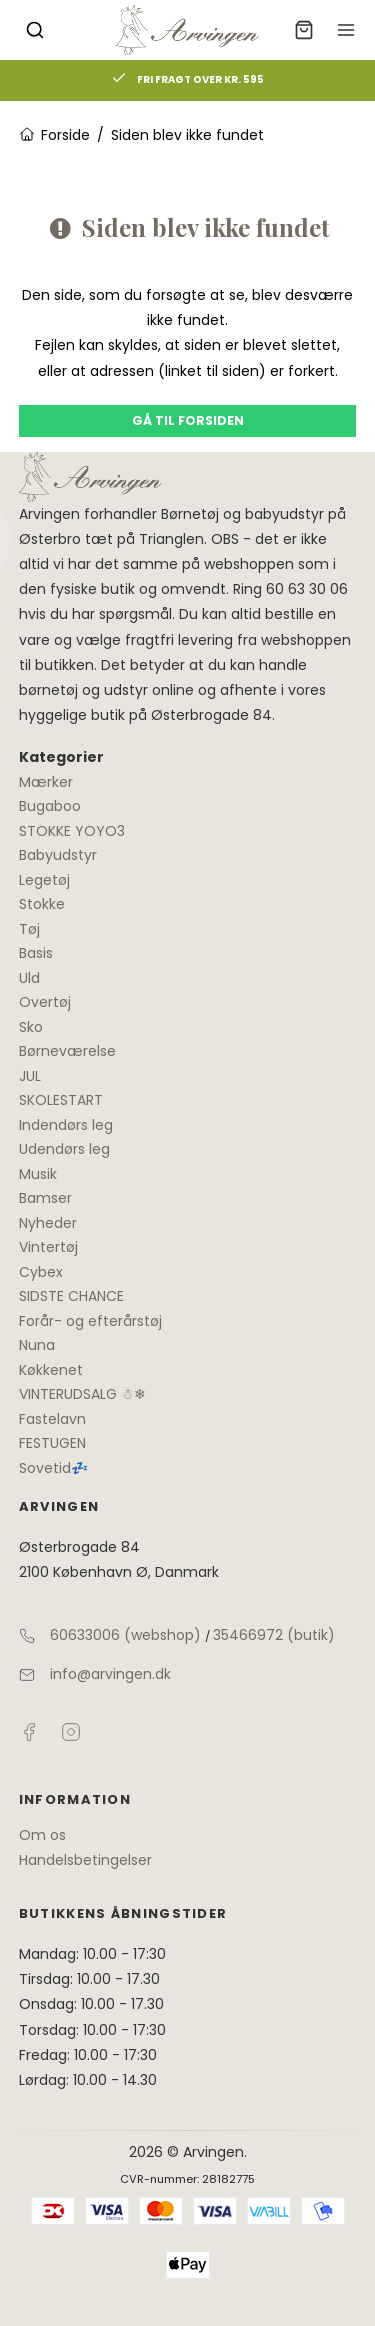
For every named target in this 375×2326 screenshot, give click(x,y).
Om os (42, 1835)
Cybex (41, 1272)
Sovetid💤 (53, 1468)
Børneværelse (67, 1051)
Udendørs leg (64, 1149)
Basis (36, 953)
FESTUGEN (52, 1443)
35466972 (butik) (274, 1635)
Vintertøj (48, 1247)
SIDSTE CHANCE (71, 1296)
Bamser (45, 1198)
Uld (29, 978)
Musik (38, 1174)
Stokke (42, 904)
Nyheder (48, 1223)
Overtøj (45, 1002)
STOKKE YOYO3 (72, 831)
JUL (30, 1076)
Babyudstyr (58, 855)
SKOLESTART (61, 1100)
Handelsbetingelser (85, 1860)
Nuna (37, 1345)
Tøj (29, 929)
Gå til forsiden (188, 420)
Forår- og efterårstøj (90, 1321)
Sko (31, 1027)
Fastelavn (52, 1419)
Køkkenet (51, 1370)
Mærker (46, 782)
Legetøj (44, 880)
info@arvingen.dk (110, 1674)
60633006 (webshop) (125, 1635)
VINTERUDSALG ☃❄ (82, 1394)
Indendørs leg (66, 1125)
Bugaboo (50, 806)
